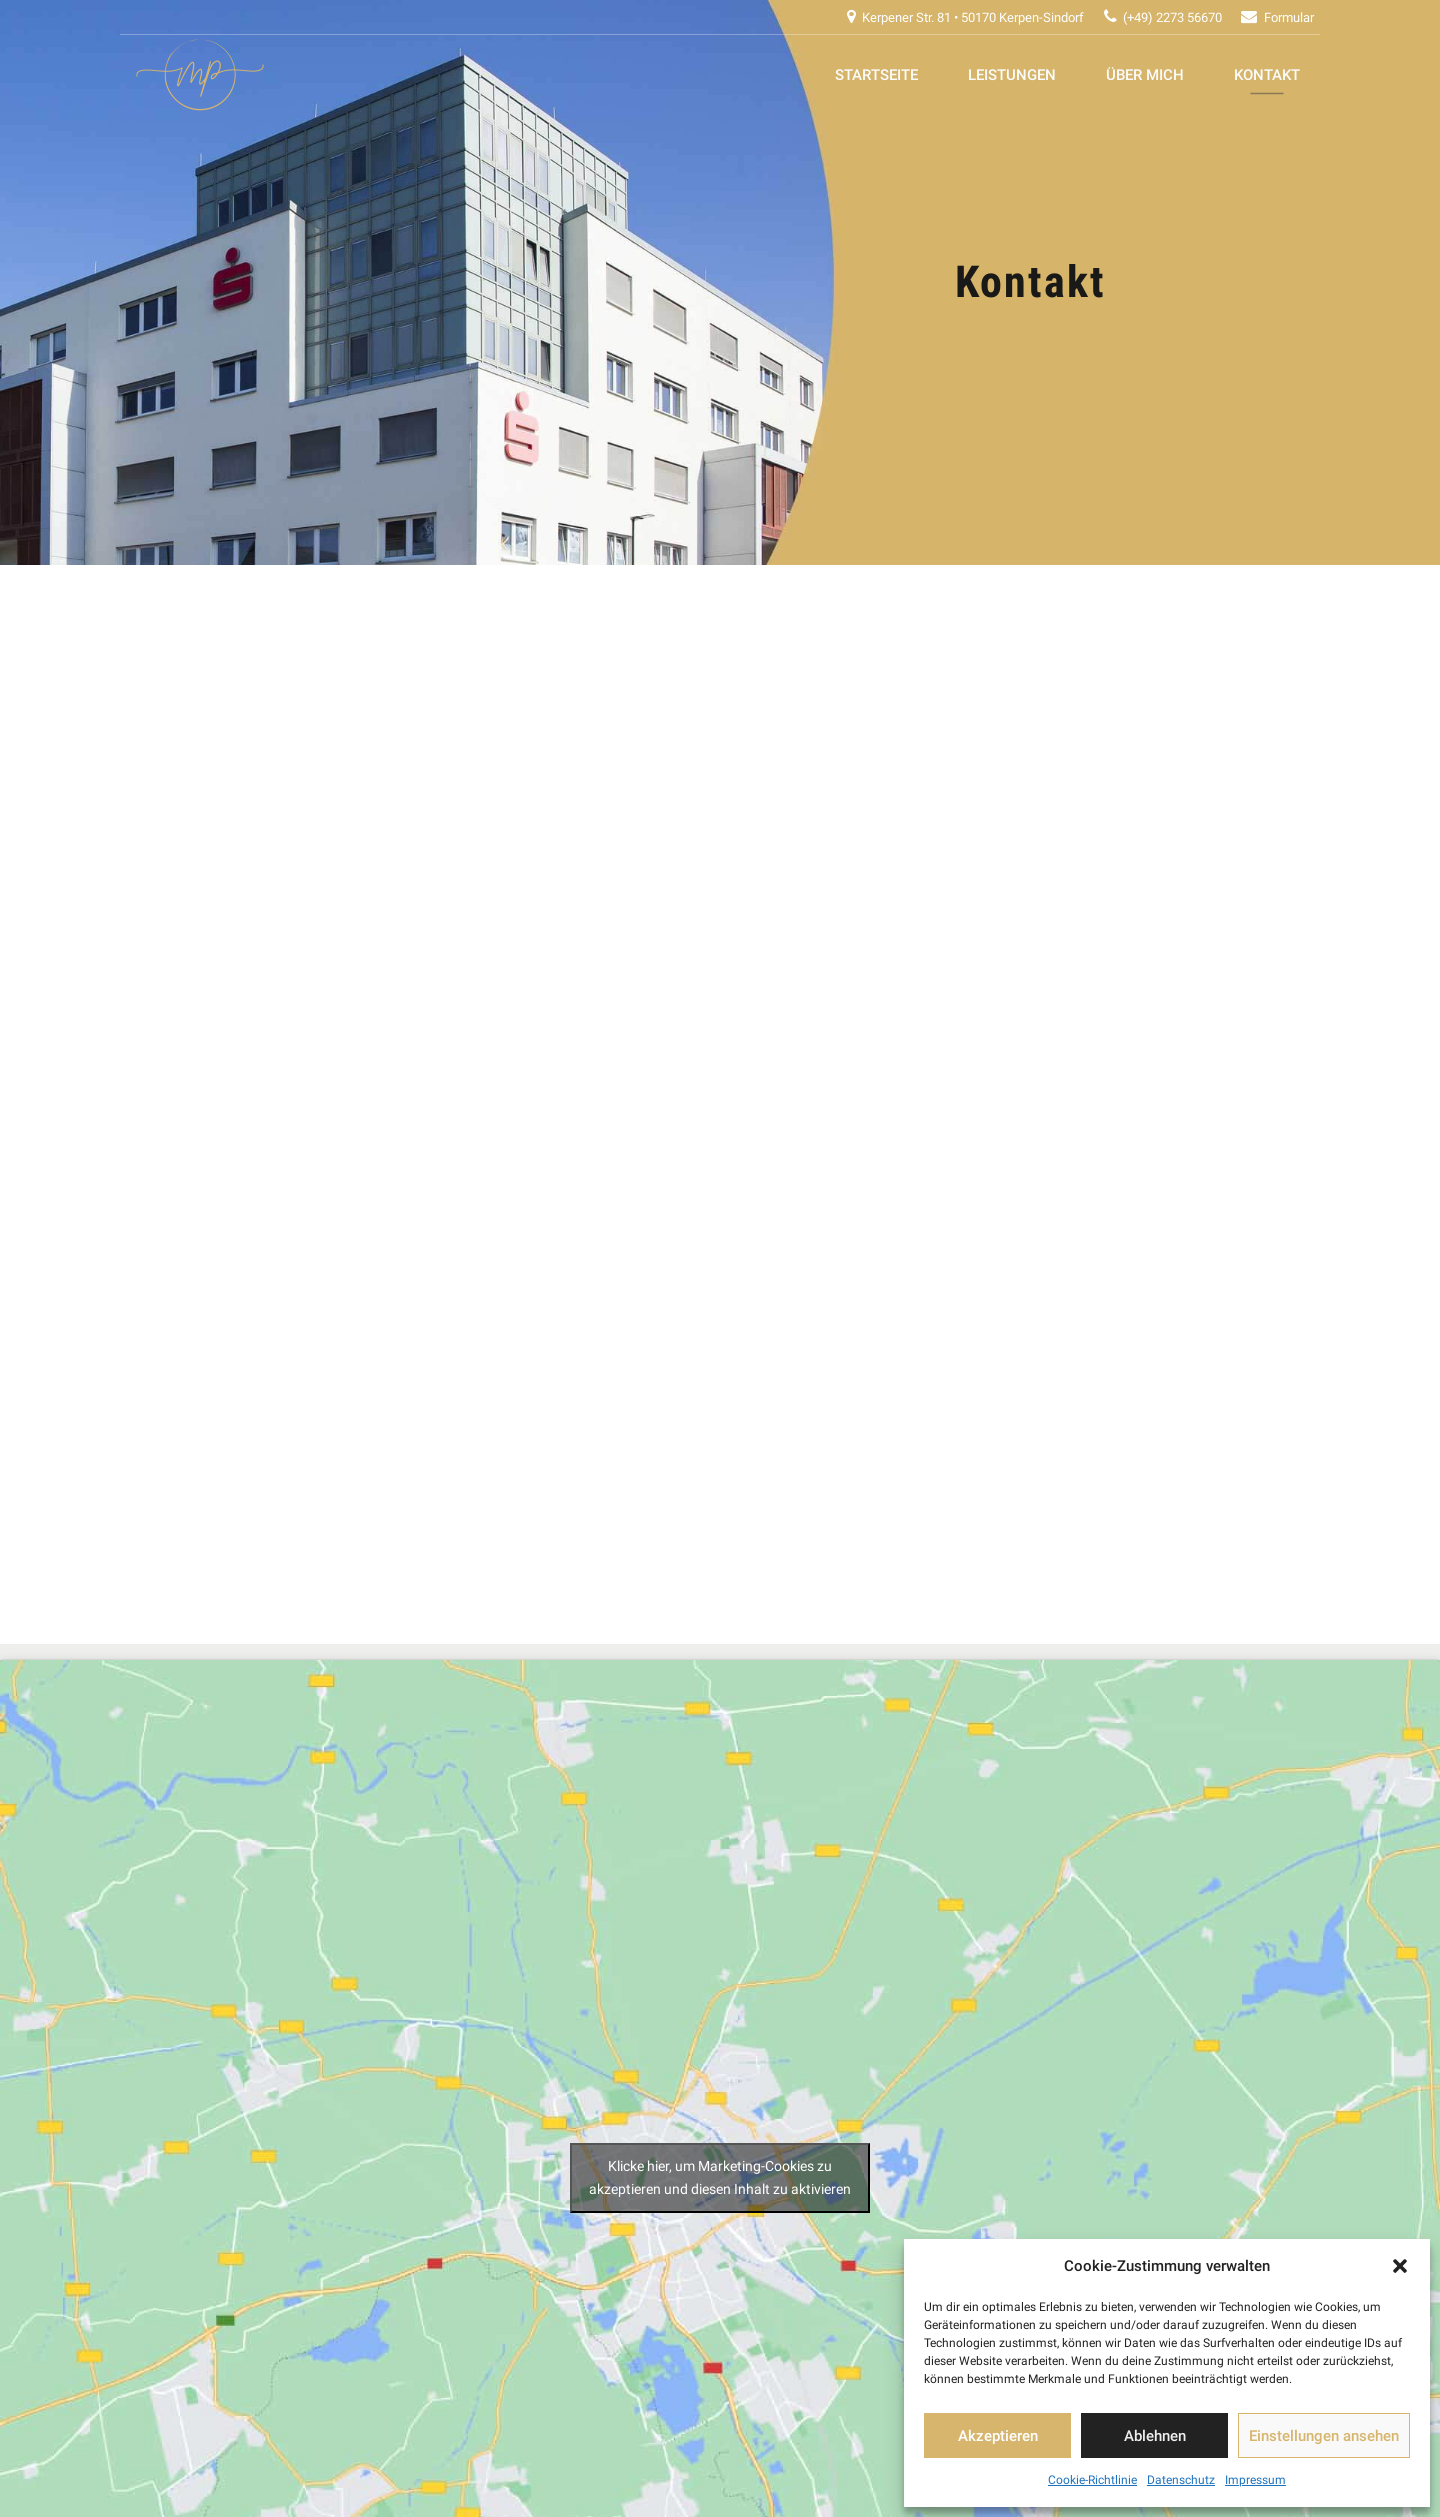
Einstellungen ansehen (1324, 2436)
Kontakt (1267, 75)
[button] (1400, 2266)
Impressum (1255, 2480)
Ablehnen (1155, 2436)
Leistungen (1012, 75)
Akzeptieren (998, 2436)
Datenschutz (1181, 2480)
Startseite (876, 75)
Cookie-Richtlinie (1092, 2480)
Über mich (1145, 75)
